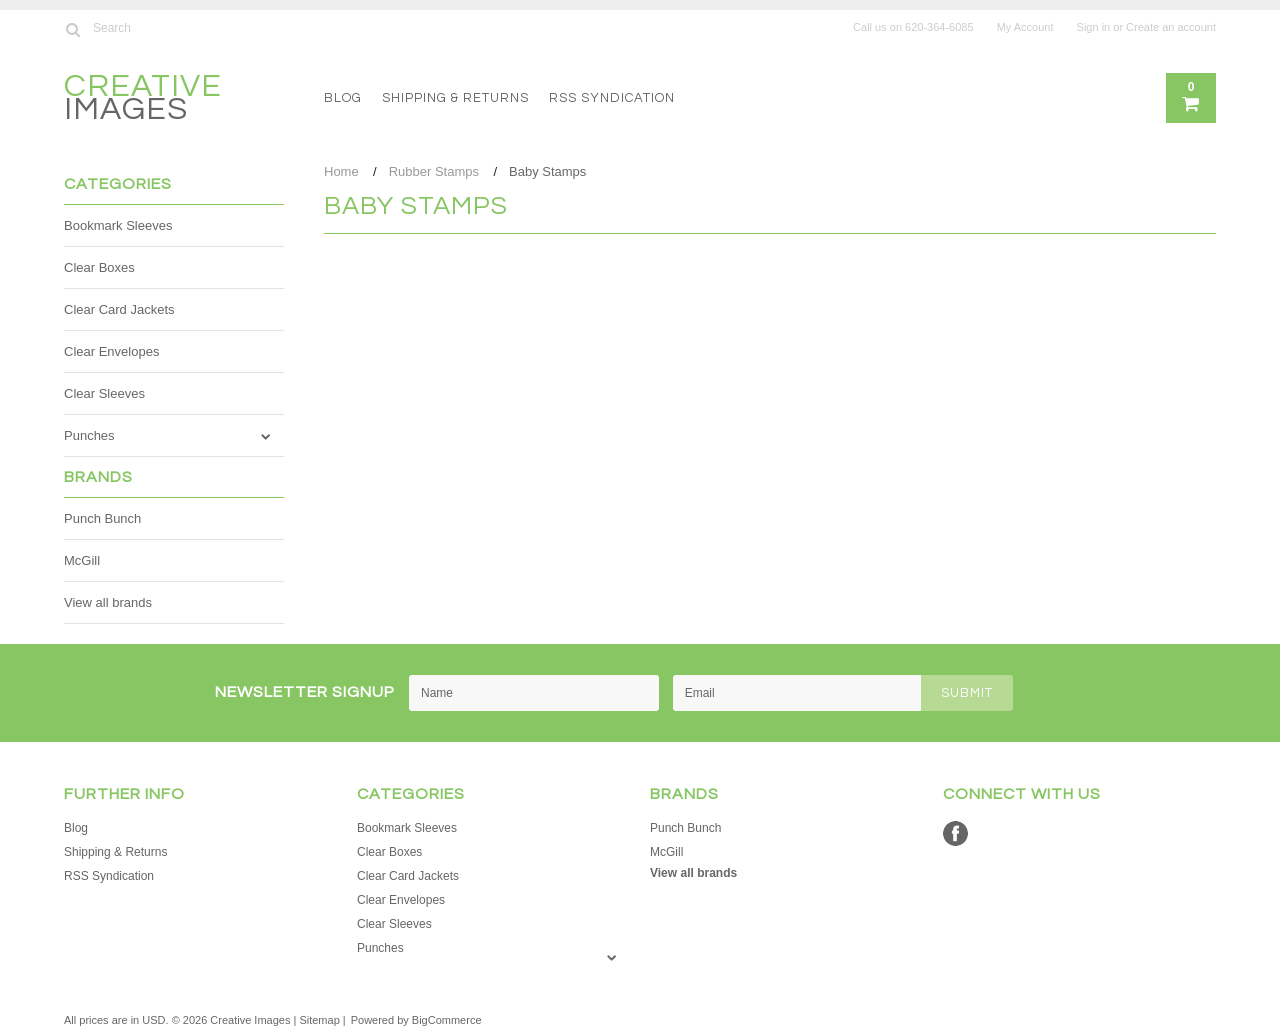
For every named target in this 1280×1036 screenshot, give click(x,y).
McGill (82, 560)
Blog (343, 98)
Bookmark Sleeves (118, 225)
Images (143, 100)
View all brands (108, 602)
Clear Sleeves (104, 393)
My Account (1025, 27)
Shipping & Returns (455, 98)
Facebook (955, 833)
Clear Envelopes (111, 351)
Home (341, 171)
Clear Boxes (99, 267)
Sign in (1094, 27)
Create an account (1171, 27)
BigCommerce (447, 1020)
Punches (89, 435)
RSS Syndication (612, 98)
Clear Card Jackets (119, 309)
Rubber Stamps (434, 171)
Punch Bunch (102, 518)
